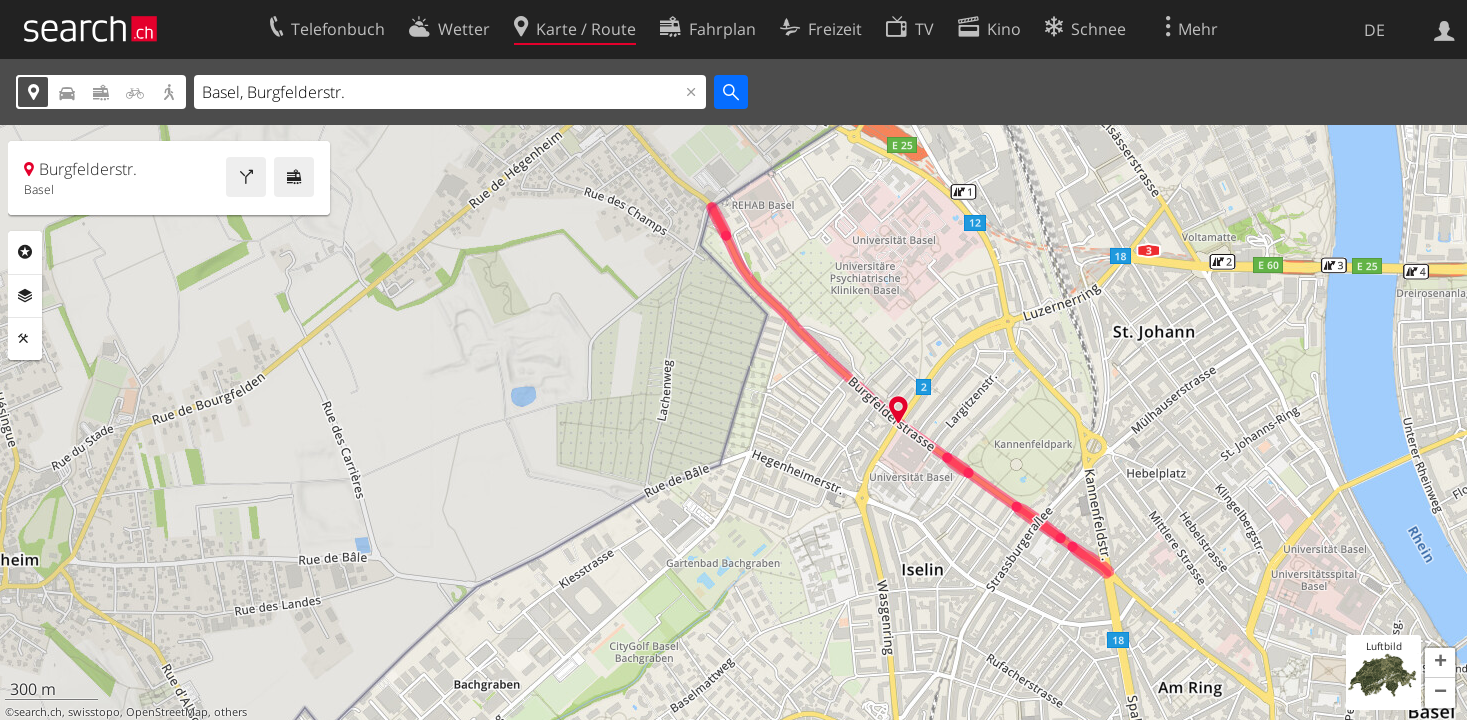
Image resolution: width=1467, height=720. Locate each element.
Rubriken (25, 252)
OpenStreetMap (167, 712)
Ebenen (25, 296)
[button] (1440, 663)
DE (1374, 30)
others (230, 712)
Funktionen (25, 339)
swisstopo (94, 712)
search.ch (38, 712)
